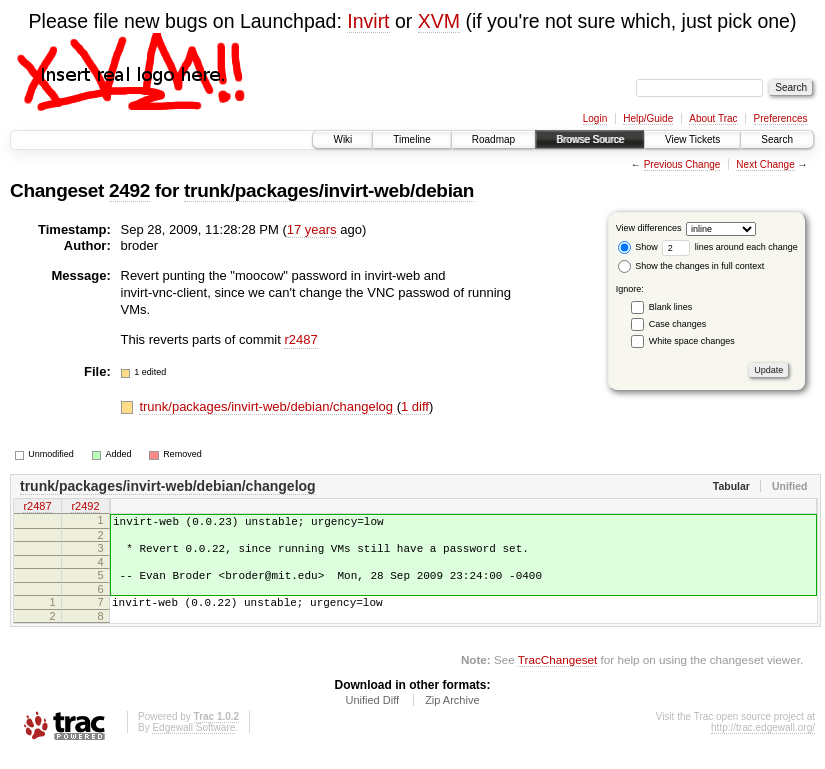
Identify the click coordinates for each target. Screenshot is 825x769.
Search (777, 139)
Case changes (678, 324)
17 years (312, 229)
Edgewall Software (193, 742)
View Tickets (692, 139)
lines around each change (730, 247)
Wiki (342, 139)
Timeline (411, 139)
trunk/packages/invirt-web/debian (329, 190)
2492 (129, 190)
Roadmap (493, 139)
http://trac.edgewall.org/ (763, 742)
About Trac (713, 118)
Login (595, 118)
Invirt (368, 21)
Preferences (781, 118)
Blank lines (671, 307)
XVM (439, 21)
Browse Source (590, 139)
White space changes (692, 341)
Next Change (765, 164)
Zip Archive (452, 715)
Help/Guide (648, 118)
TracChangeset (557, 674)
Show (638, 247)
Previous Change (682, 164)
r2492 (85, 507)
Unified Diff (372, 715)
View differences (649, 228)
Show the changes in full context (691, 266)
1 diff (415, 406)
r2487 (300, 339)
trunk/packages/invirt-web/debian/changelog (267, 406)
